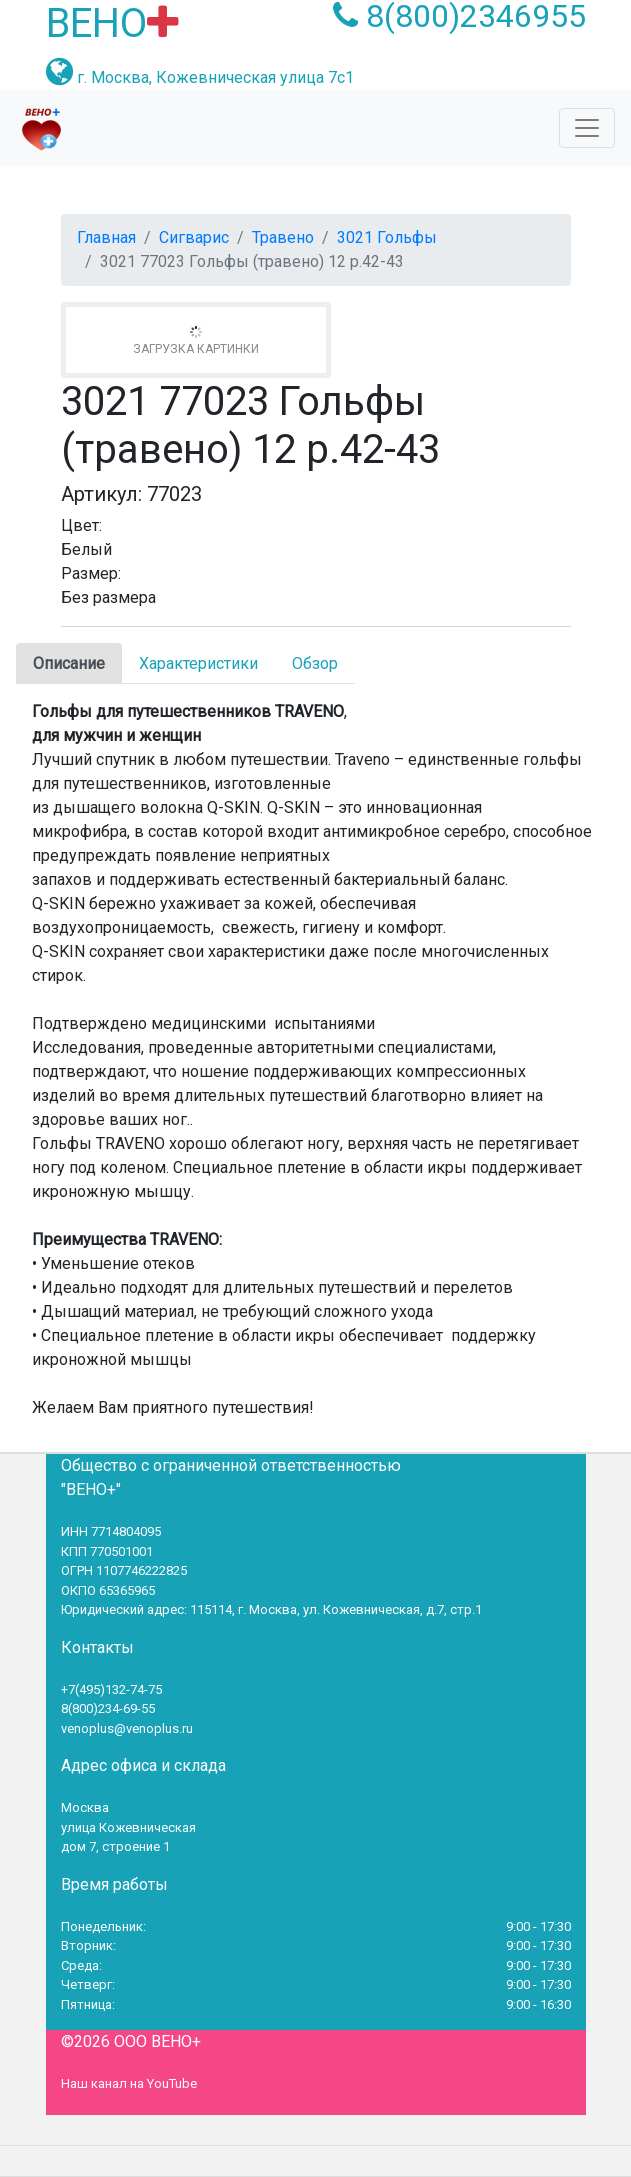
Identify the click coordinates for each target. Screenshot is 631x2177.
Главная (106, 237)
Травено (283, 237)
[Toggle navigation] (587, 128)
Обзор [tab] (315, 663)
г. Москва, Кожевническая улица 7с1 (215, 77)
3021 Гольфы (387, 237)
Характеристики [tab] (198, 663)
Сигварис (194, 237)
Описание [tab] (69, 663)
